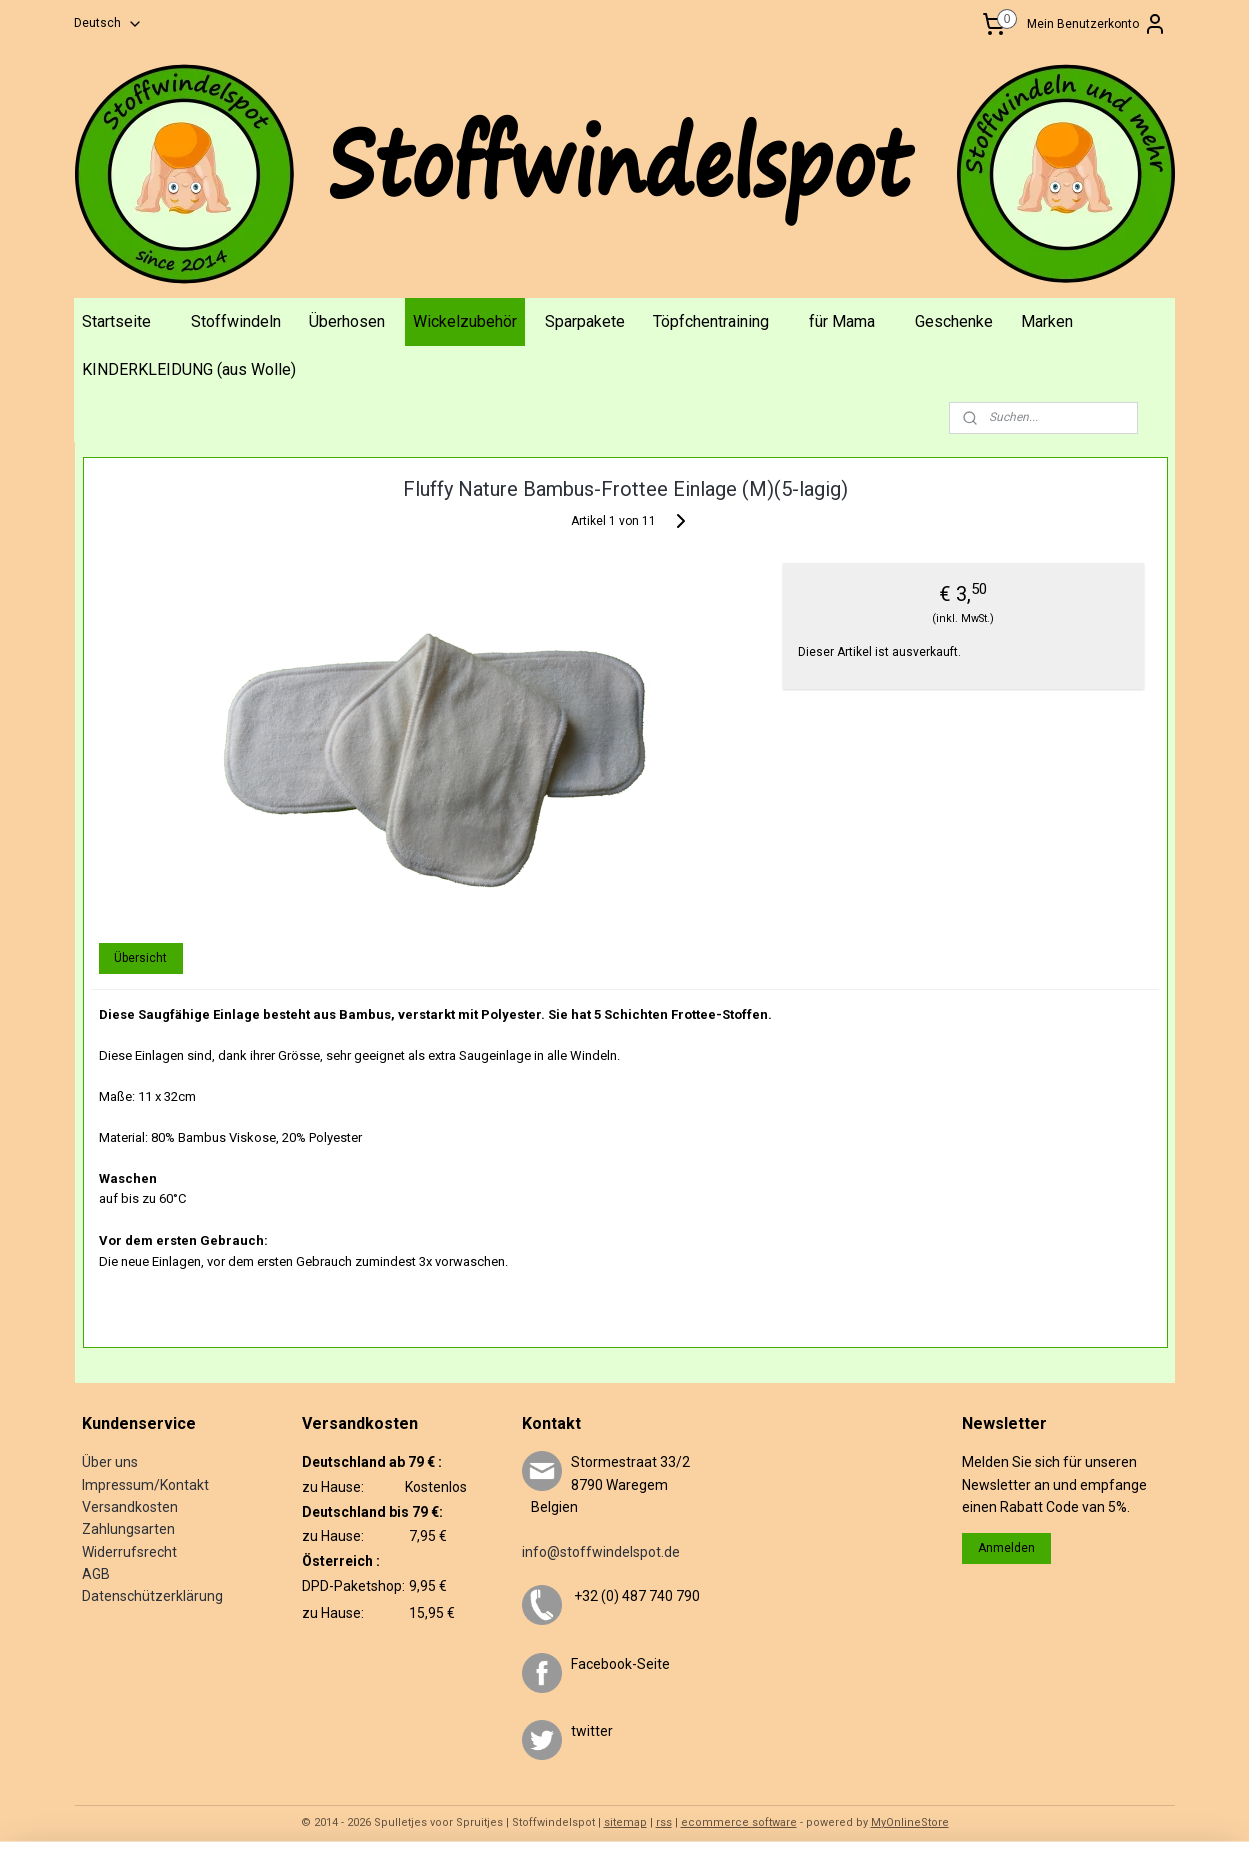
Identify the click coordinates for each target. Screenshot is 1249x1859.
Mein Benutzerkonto (1097, 24)
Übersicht (140, 958)
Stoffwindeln (236, 321)
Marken (1047, 321)
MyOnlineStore (910, 1822)
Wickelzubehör (465, 321)
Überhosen (347, 321)
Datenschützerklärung (152, 1596)
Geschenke (954, 321)
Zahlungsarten (128, 1529)
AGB (96, 1574)
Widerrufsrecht (129, 1552)
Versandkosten (130, 1507)
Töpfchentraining (711, 321)
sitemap (625, 1822)
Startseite (116, 321)
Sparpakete (585, 321)
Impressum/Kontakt (145, 1485)
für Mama (842, 321)
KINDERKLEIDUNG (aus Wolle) (189, 369)
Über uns (110, 1462)
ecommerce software (739, 1822)
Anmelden (1006, 1548)
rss (664, 1822)
